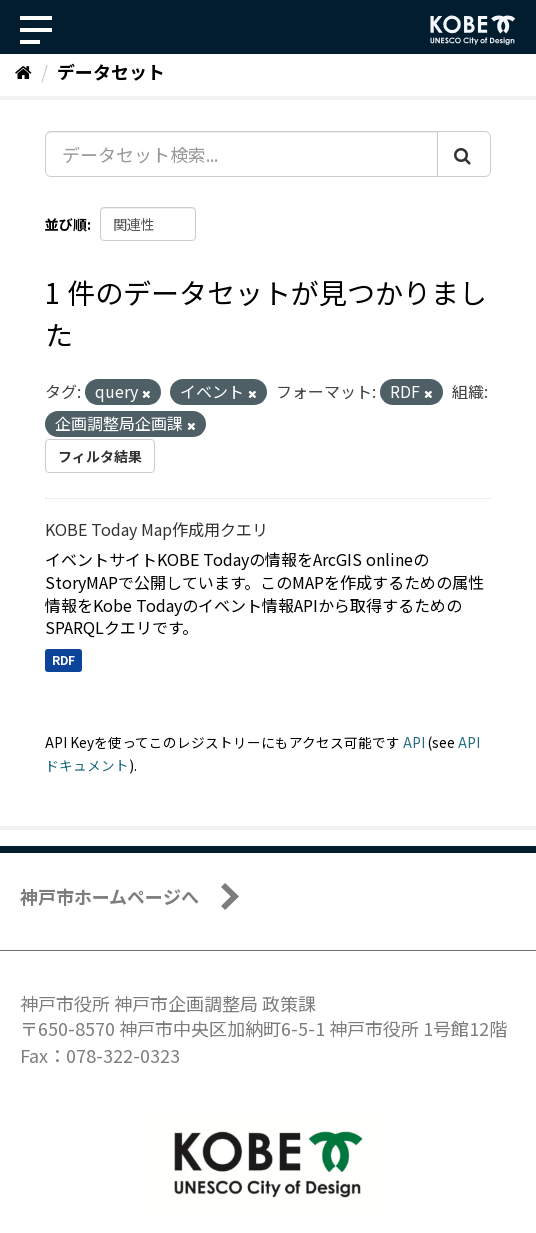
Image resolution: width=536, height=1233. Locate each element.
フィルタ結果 (100, 456)
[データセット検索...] (241, 154)
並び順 (66, 224)
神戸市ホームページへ (109, 896)
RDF (63, 659)
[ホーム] (23, 71)
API (414, 742)
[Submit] (464, 154)
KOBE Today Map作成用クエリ (156, 529)
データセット (111, 71)
